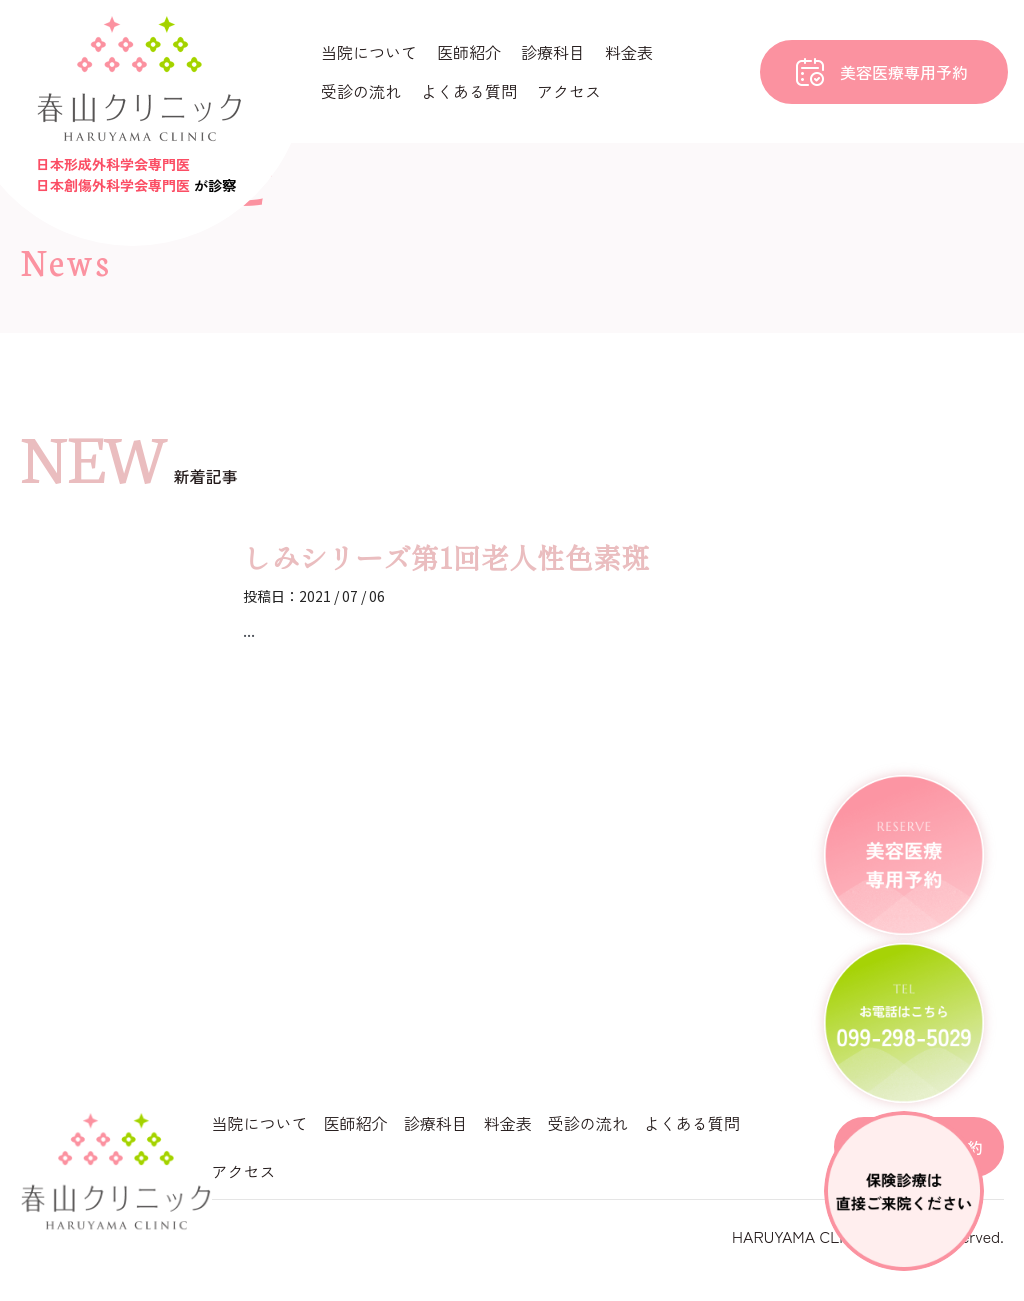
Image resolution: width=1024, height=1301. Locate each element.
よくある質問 (469, 91)
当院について (369, 52)
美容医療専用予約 (904, 72)
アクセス (569, 91)
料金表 (629, 52)
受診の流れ (361, 91)
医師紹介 (469, 52)
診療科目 (553, 52)
